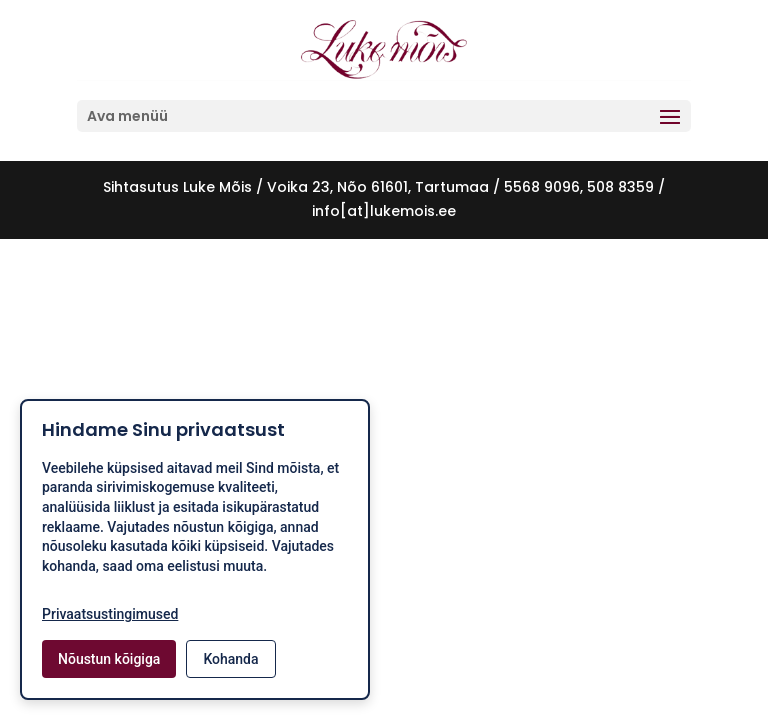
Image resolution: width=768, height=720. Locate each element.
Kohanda (230, 659)
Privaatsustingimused (110, 614)
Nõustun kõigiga (109, 659)
